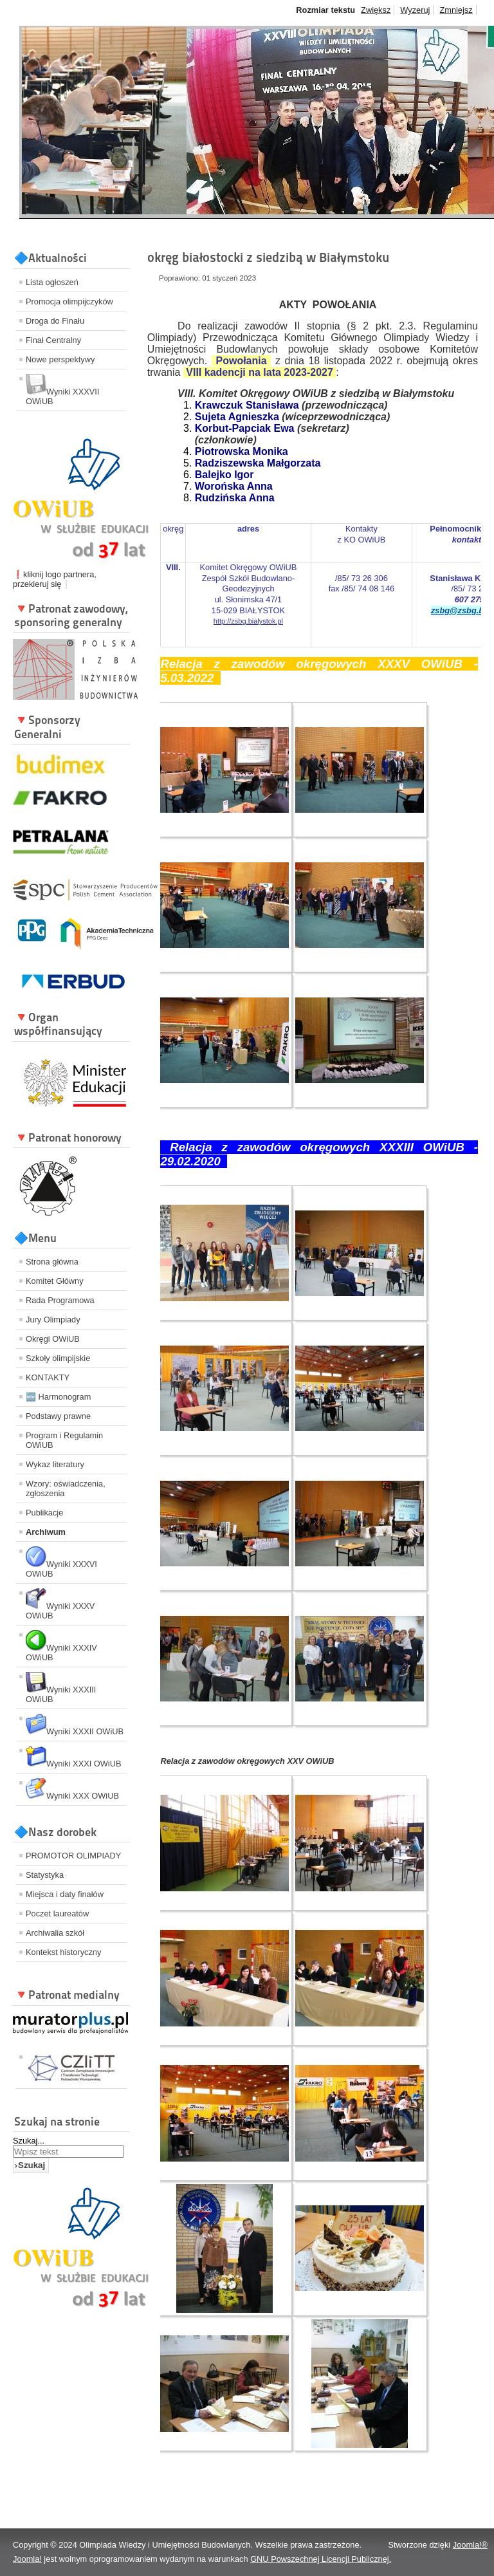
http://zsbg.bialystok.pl (248, 621)
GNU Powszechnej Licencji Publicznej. (320, 2559)
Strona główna (52, 1261)
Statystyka (45, 1875)
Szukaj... (28, 2140)
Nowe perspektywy (60, 359)
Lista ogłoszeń (52, 282)
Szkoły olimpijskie (58, 1358)
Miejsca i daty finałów (65, 1894)
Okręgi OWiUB (53, 1339)
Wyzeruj (415, 10)
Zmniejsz (455, 10)
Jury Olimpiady (53, 1319)
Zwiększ (375, 10)
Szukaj (31, 2165)
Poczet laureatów (57, 1913)
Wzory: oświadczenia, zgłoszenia (65, 1488)
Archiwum (46, 1532)
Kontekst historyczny (63, 1952)
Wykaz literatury (55, 1464)
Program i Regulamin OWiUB (64, 1440)
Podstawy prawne (58, 1416)
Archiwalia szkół (55, 1933)
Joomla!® (470, 2545)
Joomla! (27, 2559)
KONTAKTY (47, 1377)
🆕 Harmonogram (58, 1397)
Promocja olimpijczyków (69, 301)
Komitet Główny (55, 1281)
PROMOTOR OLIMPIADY (73, 1855)
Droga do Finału (55, 321)
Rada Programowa (60, 1300)
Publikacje (44, 1512)
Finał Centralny (53, 340)
